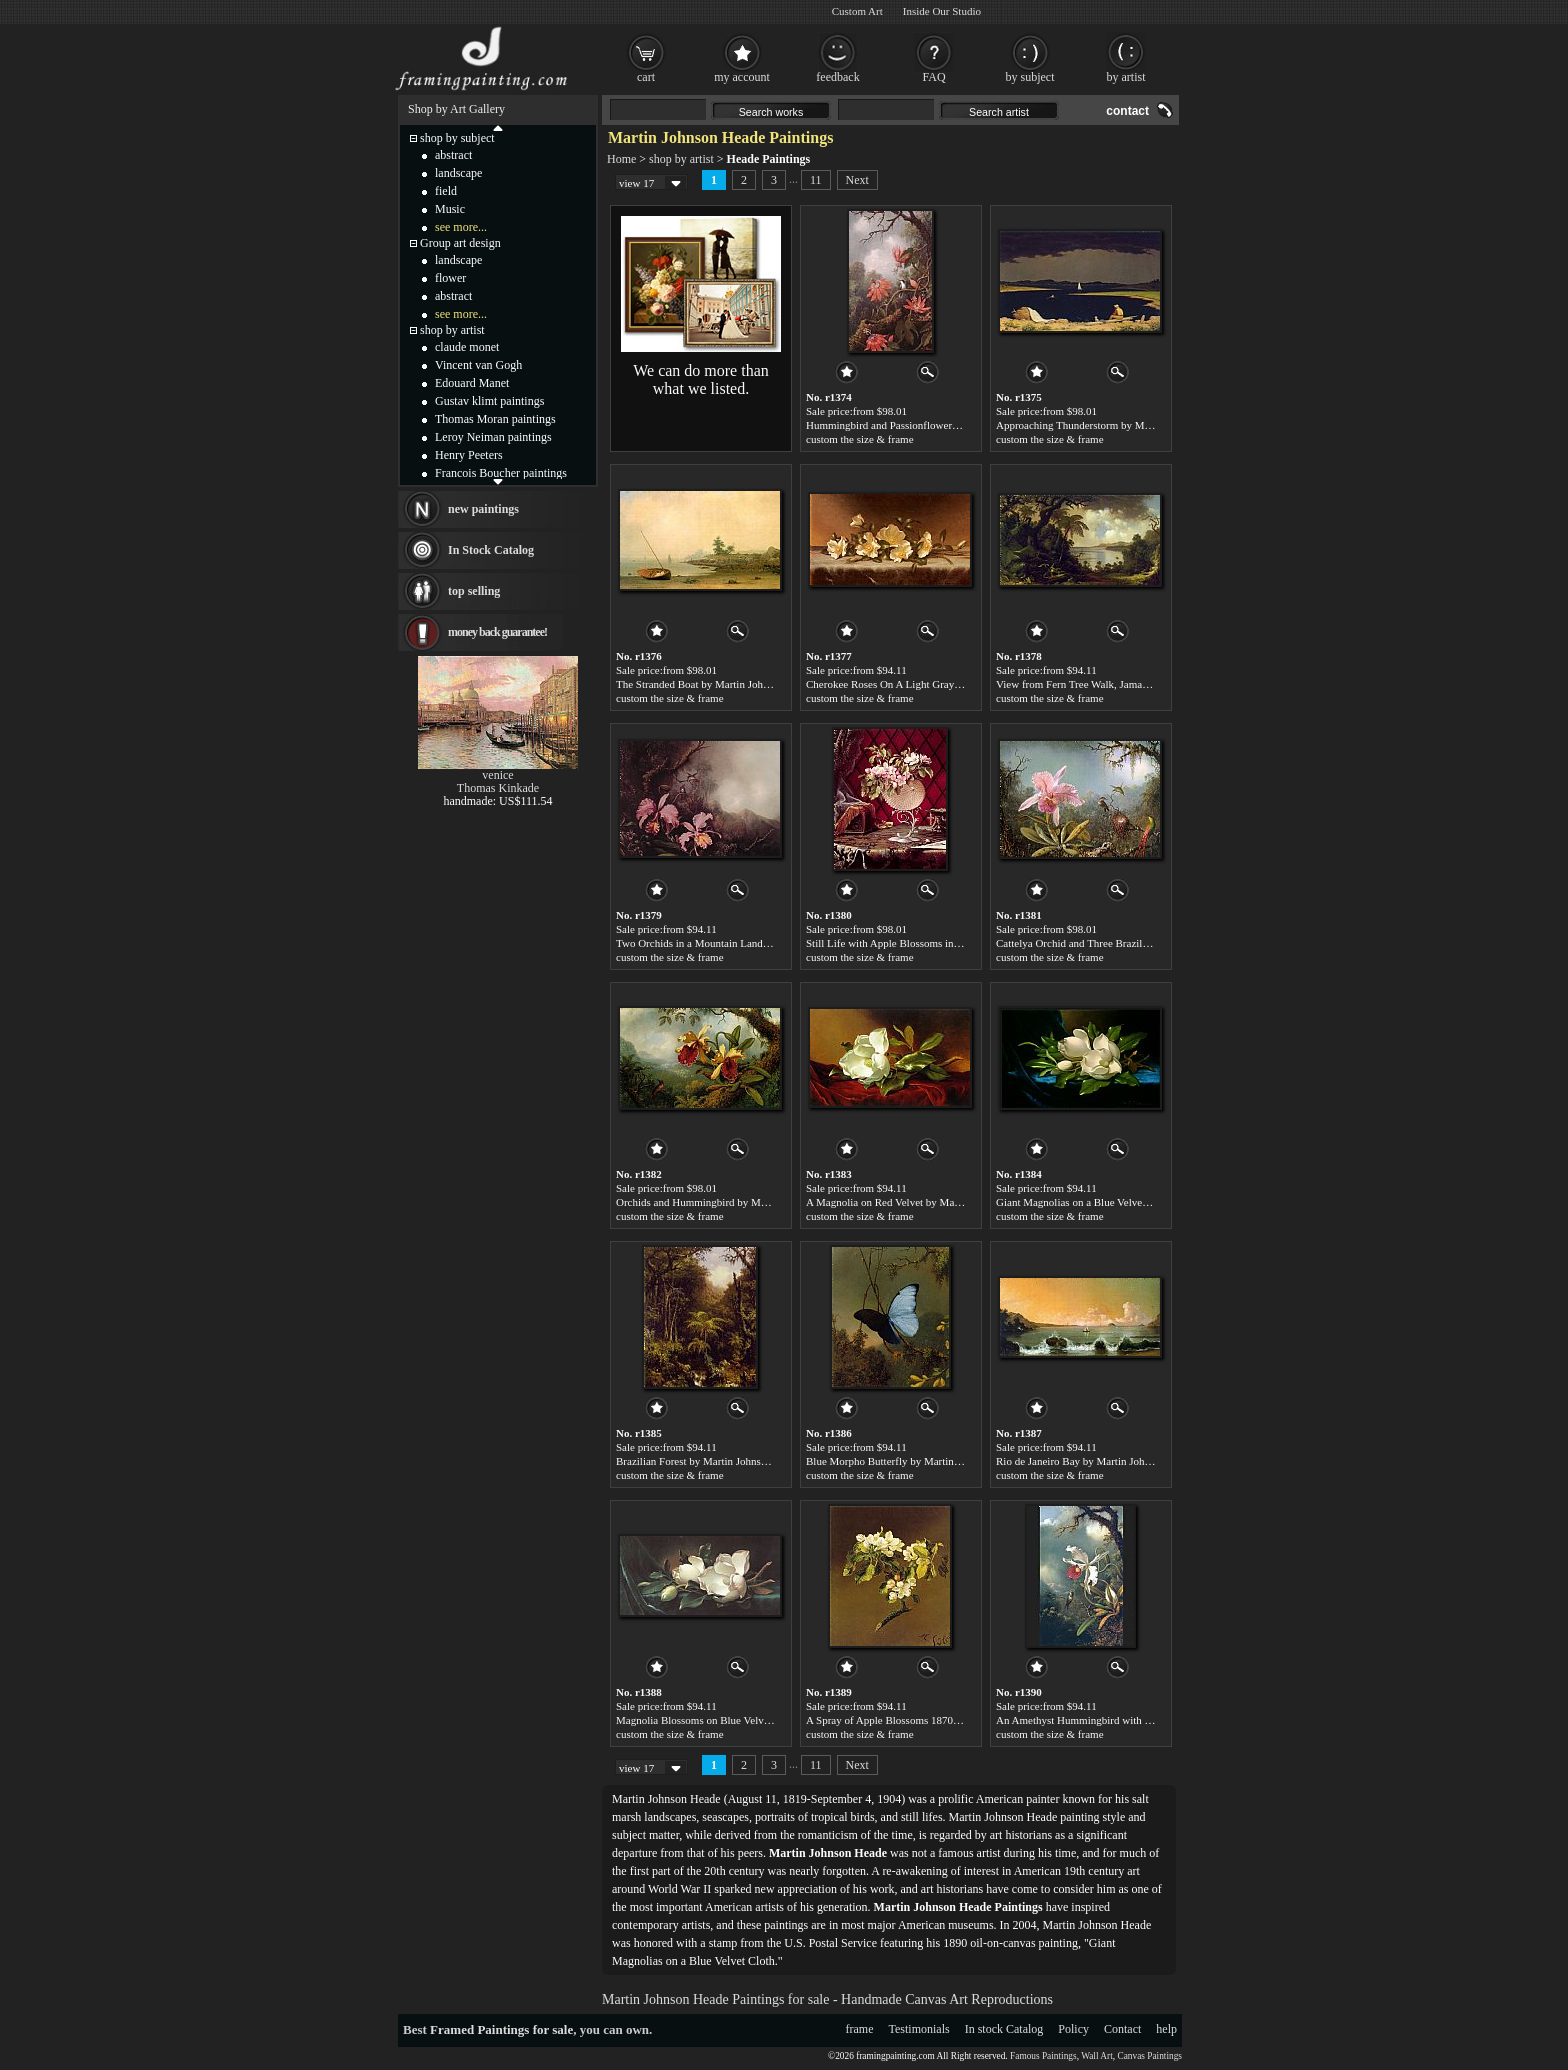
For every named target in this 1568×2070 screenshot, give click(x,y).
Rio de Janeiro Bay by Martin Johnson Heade (1096, 1461)
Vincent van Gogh (478, 365)
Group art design (460, 243)
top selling (474, 591)
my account (742, 77)
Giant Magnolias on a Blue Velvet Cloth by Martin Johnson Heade (1142, 1202)
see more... (461, 227)
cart (646, 77)
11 (816, 180)
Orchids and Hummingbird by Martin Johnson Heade (733, 1202)
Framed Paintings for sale (501, 2029)
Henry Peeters (469, 455)
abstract (453, 155)
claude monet (467, 347)
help (1166, 2029)
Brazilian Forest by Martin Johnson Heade (709, 1461)
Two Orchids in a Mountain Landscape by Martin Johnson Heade (759, 943)
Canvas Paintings (1149, 2056)
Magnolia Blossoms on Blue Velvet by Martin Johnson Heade (752, 1720)
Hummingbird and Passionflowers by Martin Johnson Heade (939, 425)
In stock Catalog (1004, 2029)
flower (450, 278)
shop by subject (457, 138)
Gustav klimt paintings (489, 401)
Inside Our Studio (942, 11)
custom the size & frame (860, 439)
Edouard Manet (472, 383)
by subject (1030, 77)
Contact (1122, 2029)
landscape (458, 173)
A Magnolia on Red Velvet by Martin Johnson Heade (922, 1202)
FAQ (933, 77)
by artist (1126, 77)
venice (497, 775)
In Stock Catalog (491, 550)
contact (1127, 111)
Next (857, 180)
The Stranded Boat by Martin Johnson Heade (715, 684)
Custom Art (857, 11)
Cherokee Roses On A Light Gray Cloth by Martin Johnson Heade (951, 684)
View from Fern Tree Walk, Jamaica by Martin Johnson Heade (1133, 684)
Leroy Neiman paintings (493, 437)
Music (450, 209)
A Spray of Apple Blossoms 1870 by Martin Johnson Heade (937, 1720)
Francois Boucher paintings (501, 473)
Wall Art (1097, 2056)
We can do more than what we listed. (701, 379)
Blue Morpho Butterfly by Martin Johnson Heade (915, 1461)
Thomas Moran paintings (495, 419)
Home (621, 159)
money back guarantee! (497, 632)
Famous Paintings (1043, 2056)
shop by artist (681, 159)
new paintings (483, 509)
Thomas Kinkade (498, 788)
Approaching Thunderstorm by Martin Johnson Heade (1115, 425)
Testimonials (919, 2029)
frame (860, 2029)
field (446, 191)
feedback (837, 77)
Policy (1073, 2029)
